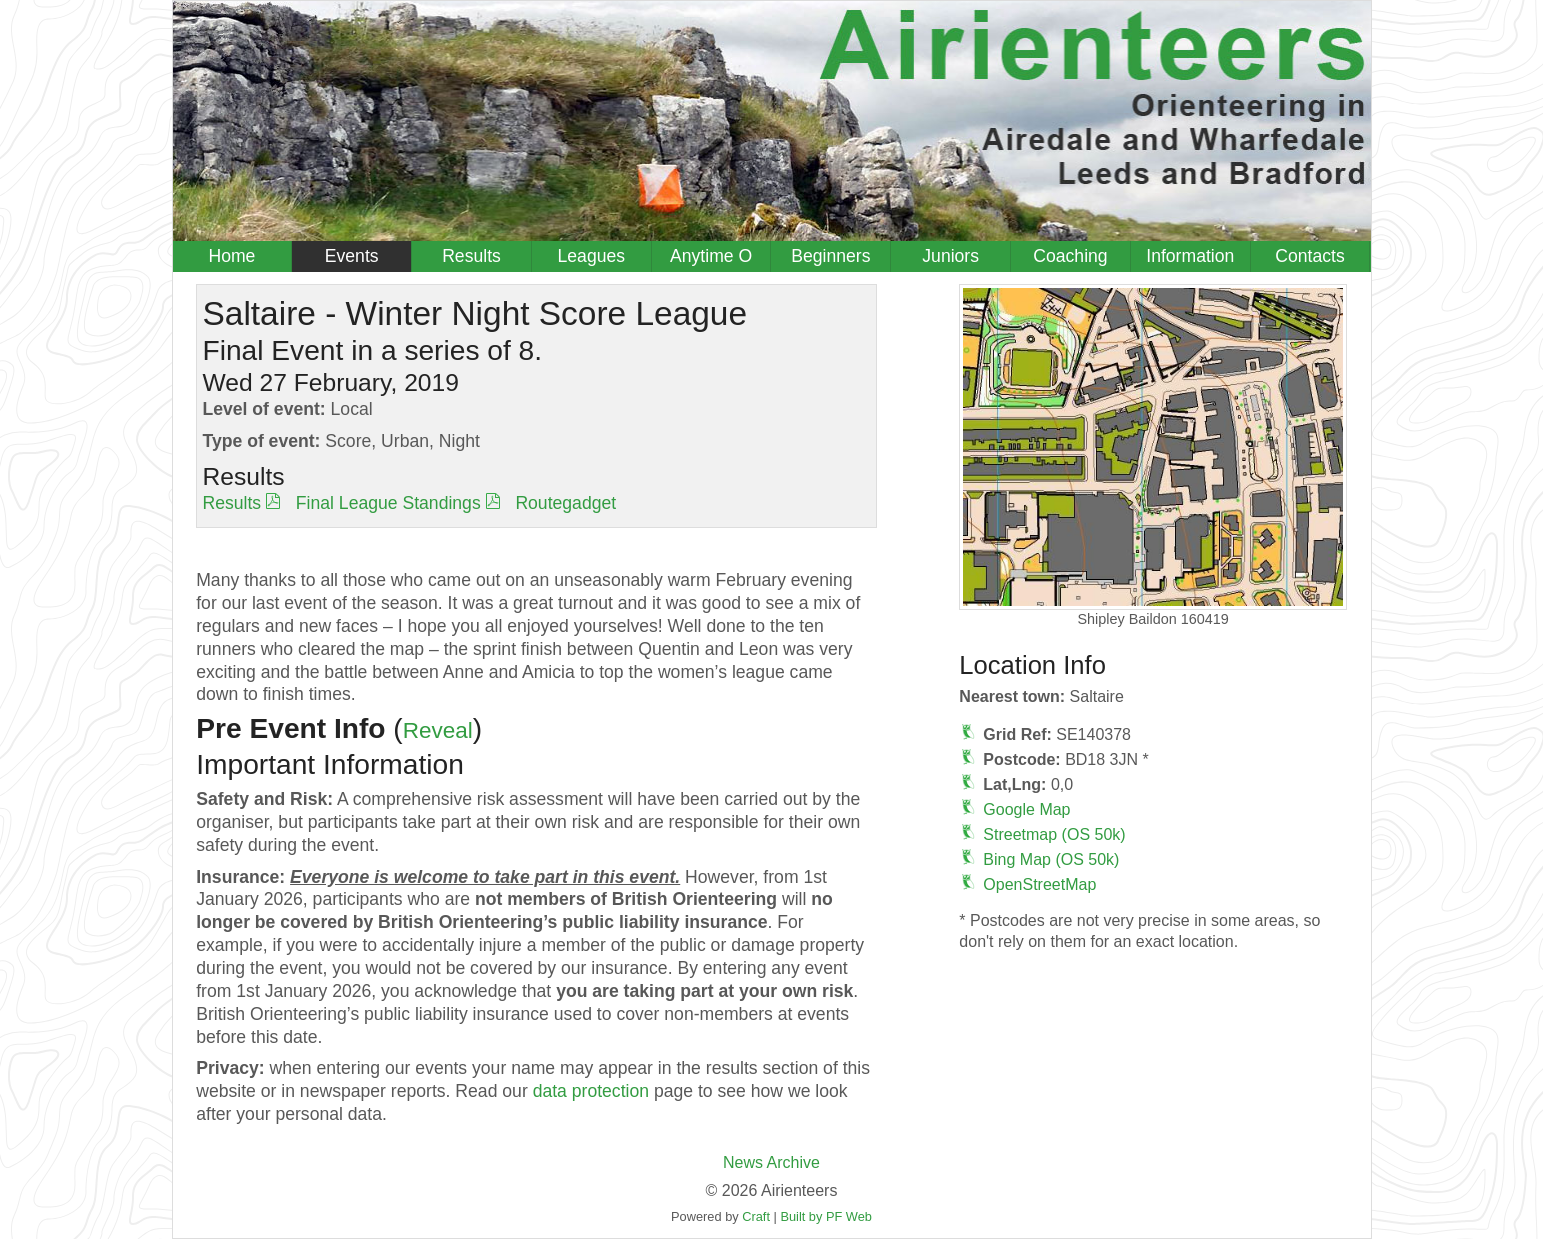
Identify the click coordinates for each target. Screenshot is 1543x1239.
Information (1190, 256)
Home (231, 256)
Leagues (592, 256)
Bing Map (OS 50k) (1051, 859)
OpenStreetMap (1039, 884)
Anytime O (711, 256)
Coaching (1070, 256)
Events (352, 256)
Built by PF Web (826, 1216)
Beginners (830, 256)
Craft (756, 1216)
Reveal (438, 730)
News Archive (771, 1162)
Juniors (950, 256)
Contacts (1309, 256)
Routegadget (565, 503)
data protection (591, 1091)
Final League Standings (388, 503)
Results (471, 256)
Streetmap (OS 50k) (1054, 834)
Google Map (1026, 809)
